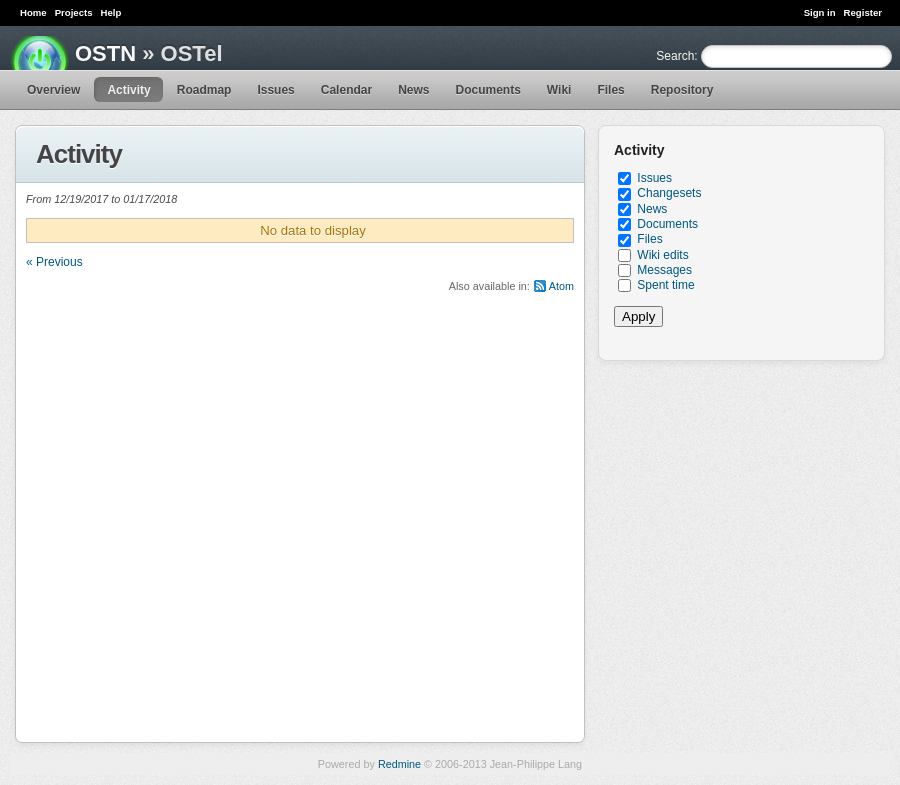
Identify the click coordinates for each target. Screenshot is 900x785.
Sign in (820, 12)
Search (675, 56)
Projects (74, 12)
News (413, 90)
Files (610, 90)
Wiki (559, 90)
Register (863, 12)
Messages (664, 270)
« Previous (54, 262)
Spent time (665, 285)
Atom (561, 286)
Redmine (399, 764)
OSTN (105, 53)
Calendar (346, 90)
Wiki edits (662, 255)
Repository (682, 90)
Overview (53, 90)
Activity (128, 90)
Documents (488, 90)
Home (33, 12)
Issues (275, 90)
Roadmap (204, 90)
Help (111, 12)
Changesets (669, 193)
